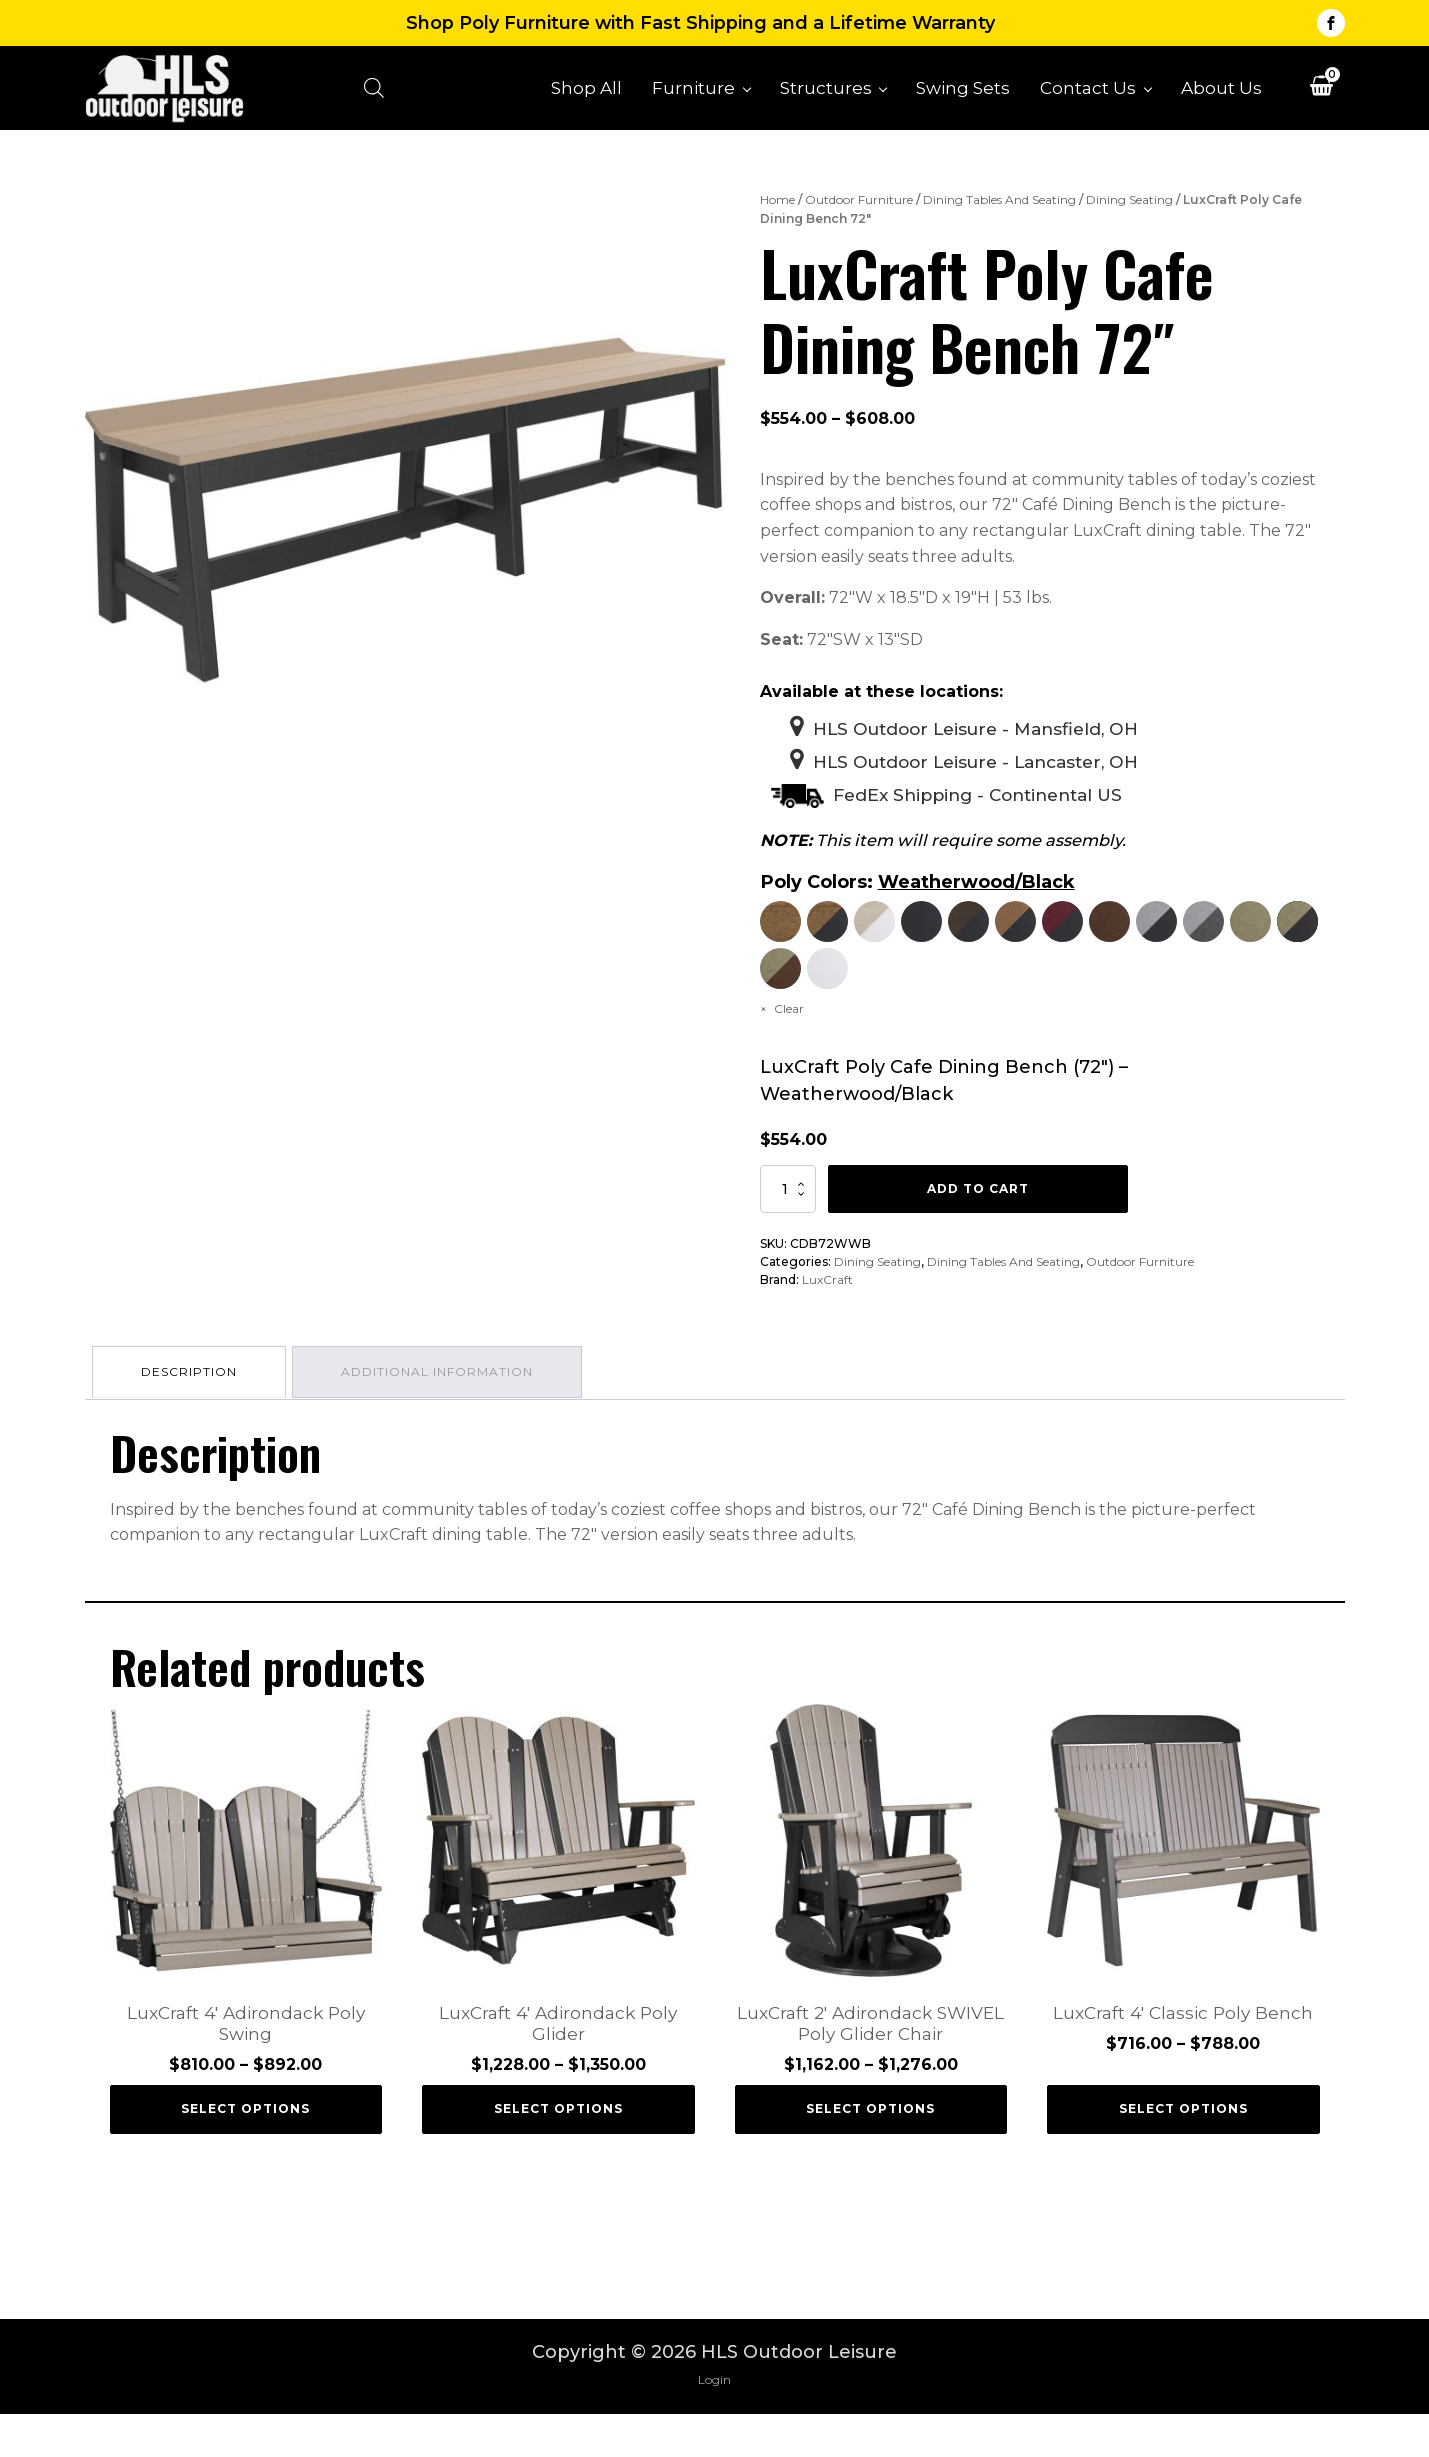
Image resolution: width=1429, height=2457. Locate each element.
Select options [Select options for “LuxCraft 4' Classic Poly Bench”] (1183, 2151)
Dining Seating (1129, 212)
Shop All (586, 93)
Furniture (693, 93)
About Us (1221, 93)
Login (714, 2422)
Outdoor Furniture (859, 212)
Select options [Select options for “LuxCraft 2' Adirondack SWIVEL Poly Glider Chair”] (870, 2151)
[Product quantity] (788, 1233)
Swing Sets (963, 93)
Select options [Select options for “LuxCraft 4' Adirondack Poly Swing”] (245, 2151)
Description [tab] (192, 1413)
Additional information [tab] (444, 1413)
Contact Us (1088, 93)
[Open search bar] (389, 94)
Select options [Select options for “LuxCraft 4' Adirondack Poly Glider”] (558, 2151)
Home (777, 212)
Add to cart (978, 1232)
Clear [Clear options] (789, 1052)
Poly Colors (814, 898)
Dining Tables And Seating (999, 212)
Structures (826, 93)
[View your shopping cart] (1321, 96)
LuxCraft (827, 1323)
